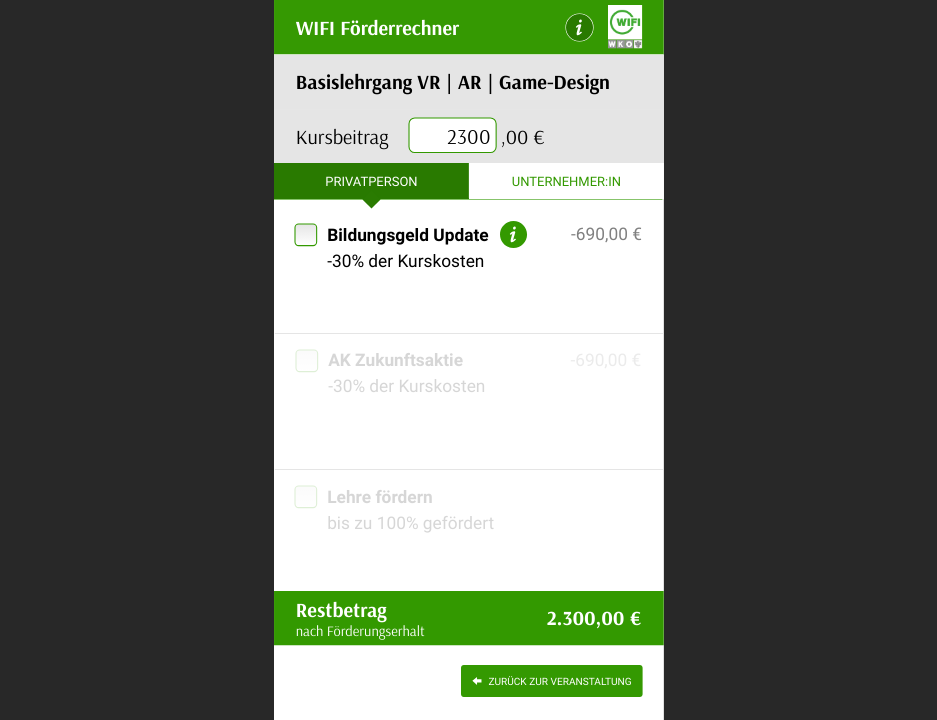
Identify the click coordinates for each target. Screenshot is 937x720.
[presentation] (453, 136)
